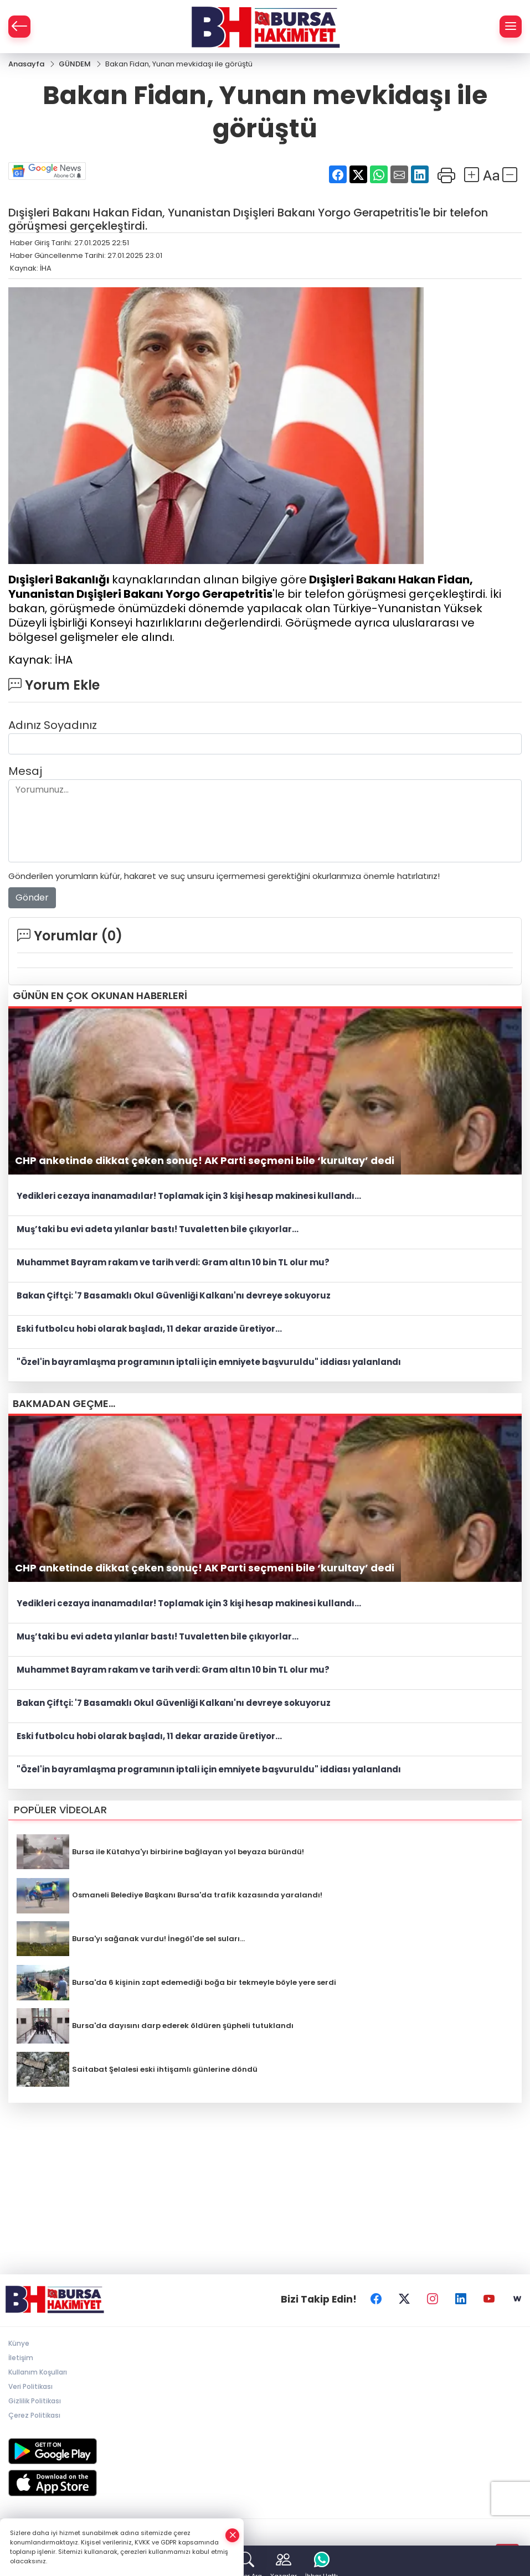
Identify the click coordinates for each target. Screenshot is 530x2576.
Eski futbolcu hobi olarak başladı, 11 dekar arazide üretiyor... (149, 1328)
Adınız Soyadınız (52, 725)
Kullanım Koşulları (37, 2372)
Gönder (32, 897)
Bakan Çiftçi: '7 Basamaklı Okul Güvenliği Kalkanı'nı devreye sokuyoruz (174, 1295)
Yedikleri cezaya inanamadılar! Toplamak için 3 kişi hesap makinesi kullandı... (189, 1196)
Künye (18, 2343)
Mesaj (25, 771)
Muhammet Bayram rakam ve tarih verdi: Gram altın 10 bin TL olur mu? (173, 1262)
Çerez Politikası (34, 2415)
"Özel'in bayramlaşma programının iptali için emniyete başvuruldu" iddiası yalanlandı (209, 1362)
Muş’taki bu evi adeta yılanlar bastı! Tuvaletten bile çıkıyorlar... (158, 1229)
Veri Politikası (30, 2386)
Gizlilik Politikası (34, 2401)
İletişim (20, 2357)
